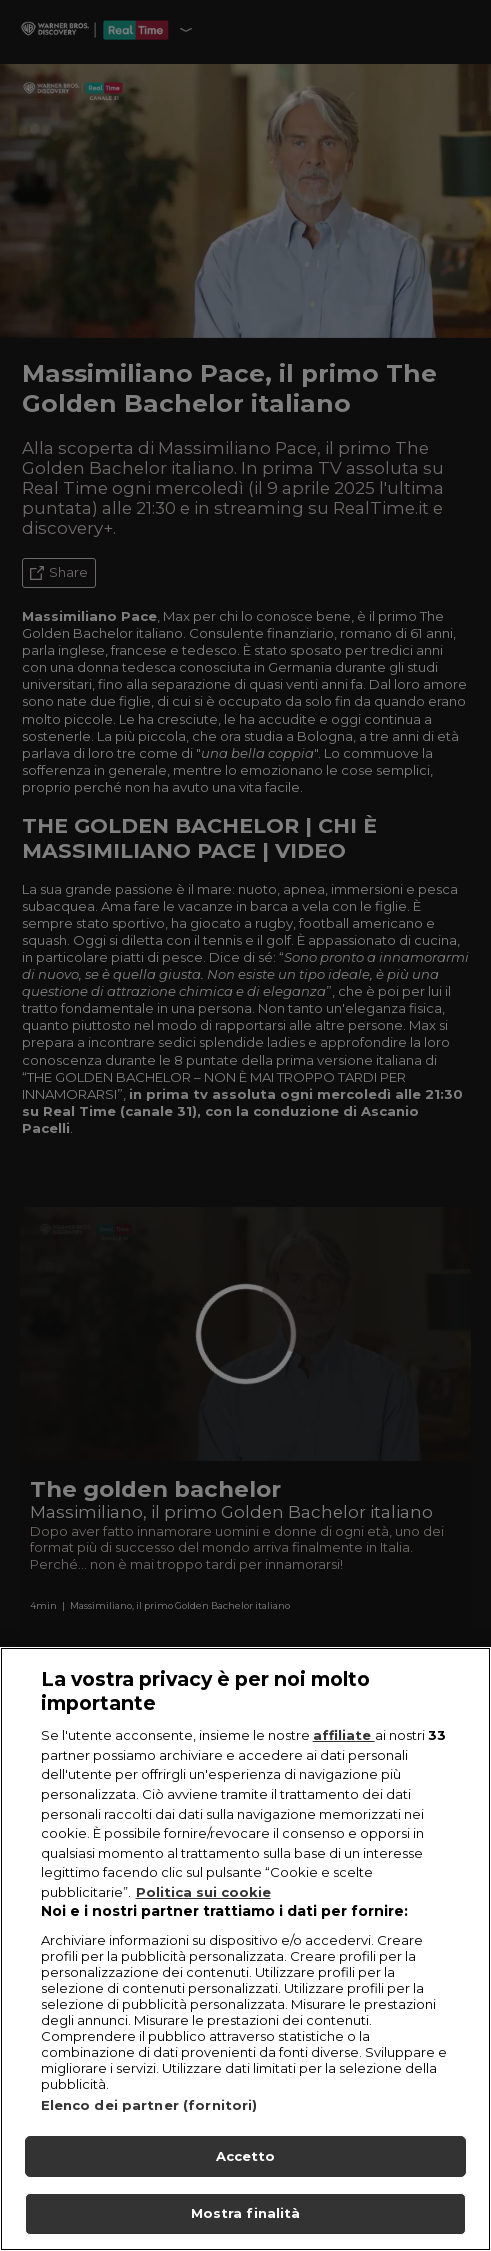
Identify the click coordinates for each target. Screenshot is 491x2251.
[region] (245, 1949)
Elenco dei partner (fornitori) (149, 2105)
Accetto (246, 2156)
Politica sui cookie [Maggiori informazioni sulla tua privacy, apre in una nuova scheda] (203, 1892)
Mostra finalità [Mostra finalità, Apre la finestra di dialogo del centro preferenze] (246, 2213)
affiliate (344, 1735)
